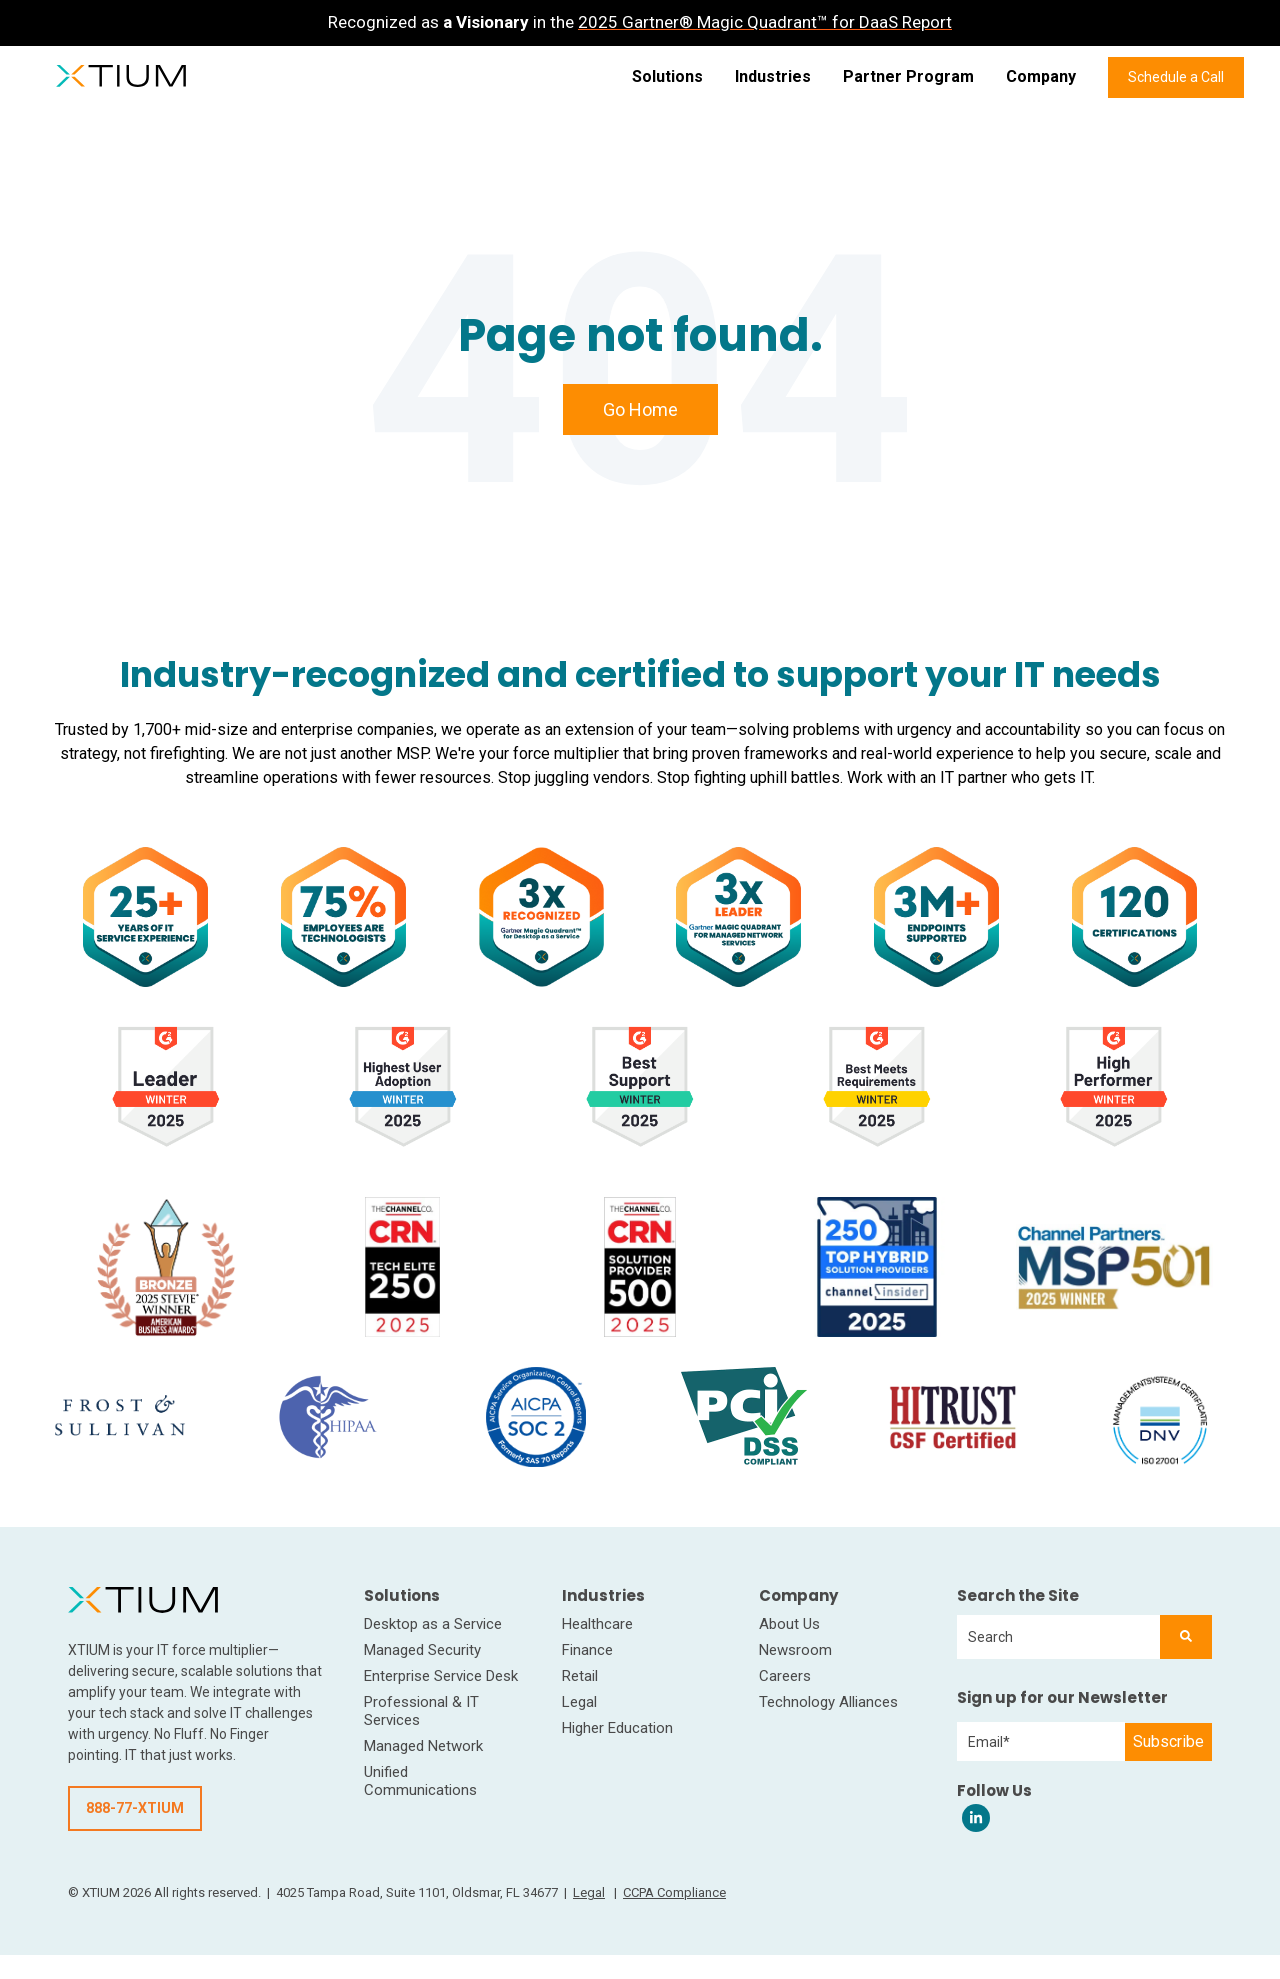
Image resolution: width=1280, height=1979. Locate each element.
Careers (785, 1676)
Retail (580, 1676)
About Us (789, 1624)
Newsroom (795, 1650)
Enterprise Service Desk (441, 1676)
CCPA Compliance (674, 1892)
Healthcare (597, 1624)
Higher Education (617, 1728)
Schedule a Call (1176, 77)
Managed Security (422, 1650)
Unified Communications (420, 1781)
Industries (773, 76)
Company (1041, 76)
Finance (587, 1650)
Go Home (640, 409)
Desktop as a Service (433, 1624)
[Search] (1186, 1637)
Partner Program (908, 76)
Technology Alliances (828, 1702)
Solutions (667, 76)
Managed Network (423, 1746)
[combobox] (1058, 1637)
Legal (579, 1702)
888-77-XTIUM (135, 1808)
